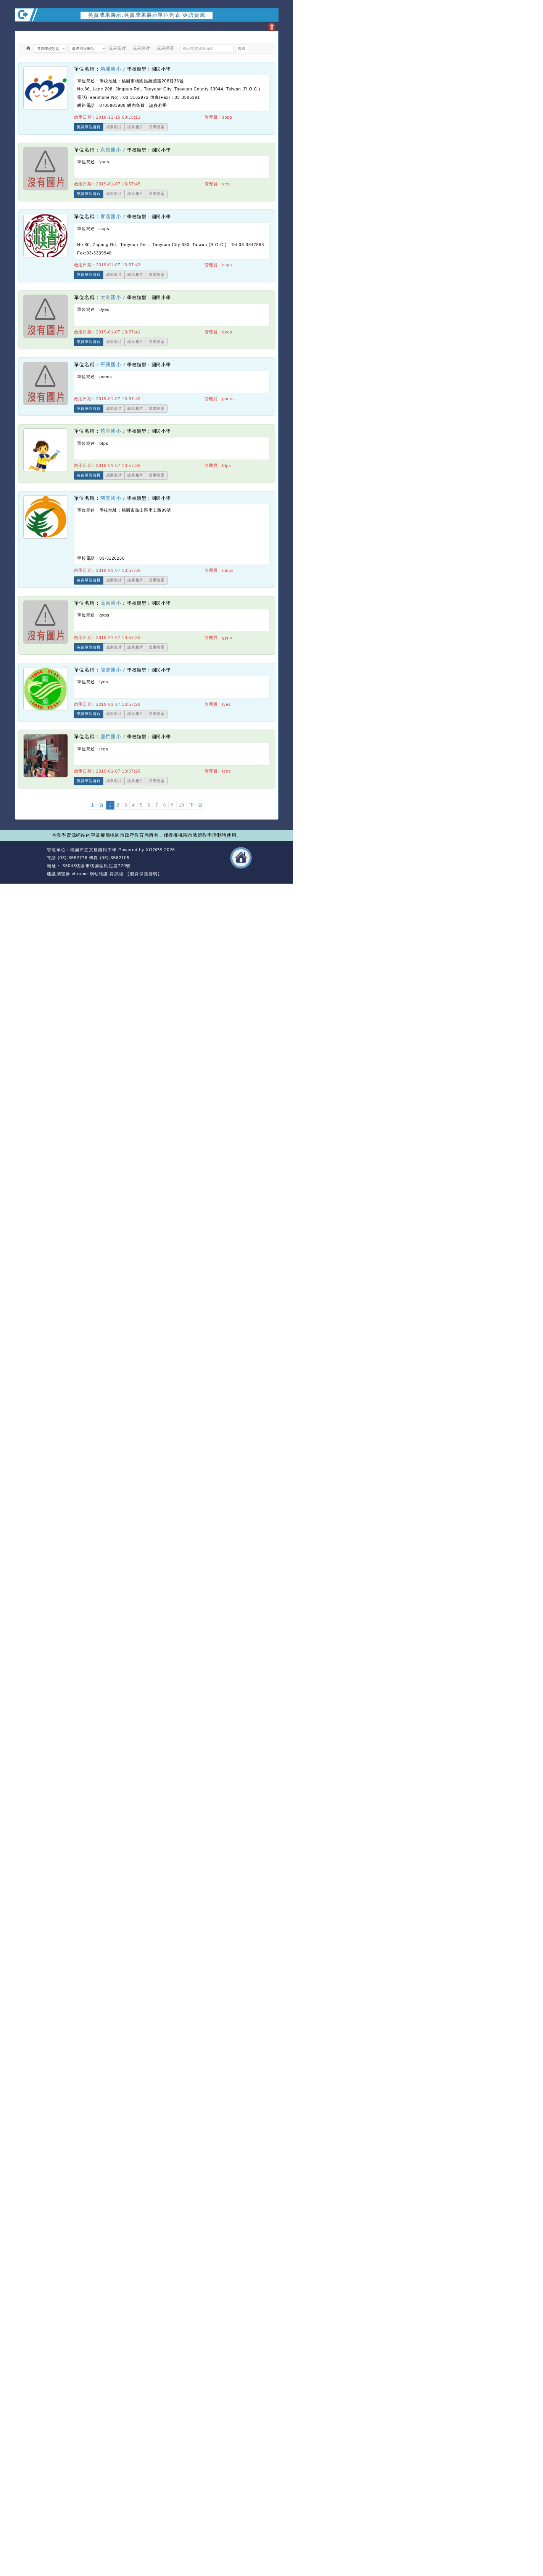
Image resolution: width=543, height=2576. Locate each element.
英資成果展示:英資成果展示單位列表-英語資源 (146, 15)
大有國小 (110, 297)
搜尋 (241, 49)
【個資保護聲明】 (144, 873)
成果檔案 (165, 48)
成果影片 (117, 48)
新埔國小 (110, 69)
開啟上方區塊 (271, 27)
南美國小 (110, 498)
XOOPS (154, 849)
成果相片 (141, 48)
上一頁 (97, 805)
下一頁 (196, 805)
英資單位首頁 (89, 127)
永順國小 (110, 150)
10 (181, 805)
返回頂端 (267, 857)
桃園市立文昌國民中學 (93, 849)
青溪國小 (110, 216)
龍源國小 (110, 670)
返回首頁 (241, 857)
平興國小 (110, 364)
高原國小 (110, 603)
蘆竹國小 (110, 737)
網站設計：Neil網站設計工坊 (29, 862)
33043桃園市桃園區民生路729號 (96, 865)
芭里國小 (110, 431)
